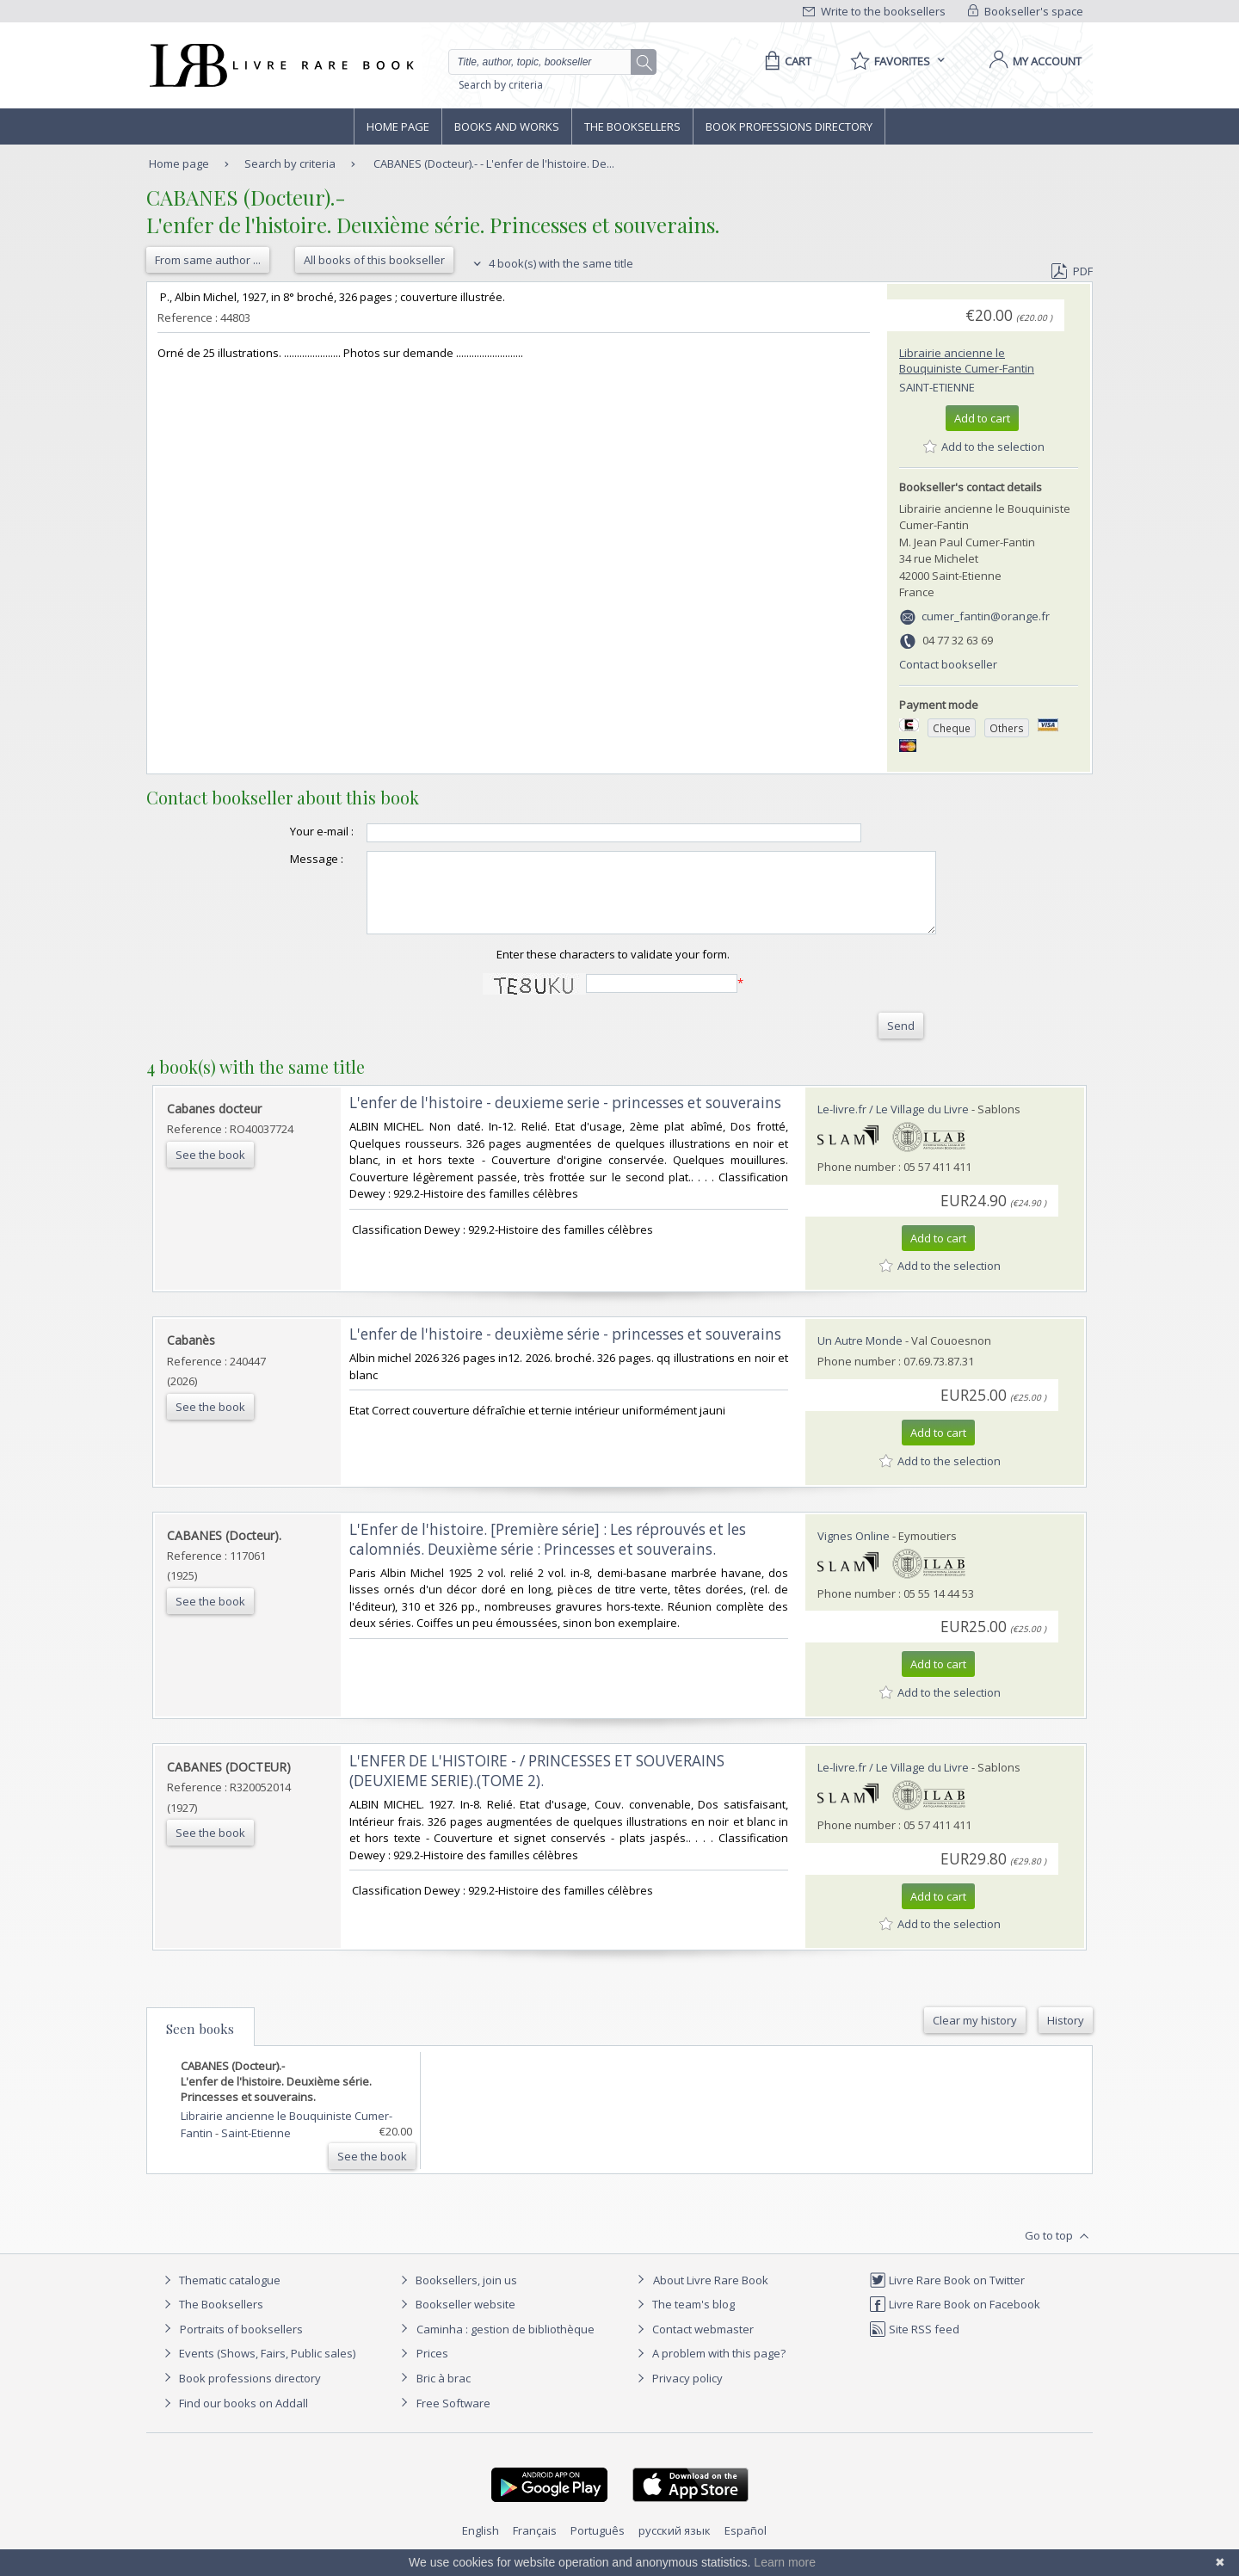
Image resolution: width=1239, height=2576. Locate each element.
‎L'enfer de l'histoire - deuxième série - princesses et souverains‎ (565, 1349)
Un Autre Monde (860, 1356)
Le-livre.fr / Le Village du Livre (893, 1124)
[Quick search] (547, 62)
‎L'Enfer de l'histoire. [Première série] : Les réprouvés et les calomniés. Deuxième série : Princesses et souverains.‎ (547, 1555)
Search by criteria (501, 84)
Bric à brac (443, 2393)
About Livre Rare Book (710, 2295)
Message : (282, 858)
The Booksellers (632, 126)
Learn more (785, 2562)
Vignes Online (853, 1551)
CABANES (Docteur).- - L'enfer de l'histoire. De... (493, 163)
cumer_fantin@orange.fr (986, 616)
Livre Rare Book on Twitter (947, 2295)
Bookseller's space (1025, 11)
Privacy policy (677, 2393)
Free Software (453, 2418)
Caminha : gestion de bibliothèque (505, 2344)
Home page (398, 126)
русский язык (674, 2546)
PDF (1072, 271)
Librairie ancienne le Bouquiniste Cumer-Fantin (966, 360)
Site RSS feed (914, 2344)
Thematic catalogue (219, 2295)
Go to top (1059, 2251)
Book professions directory (789, 126)
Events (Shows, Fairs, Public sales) (257, 2368)
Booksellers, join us (456, 2295)
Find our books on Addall (233, 2418)
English (480, 2546)
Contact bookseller (948, 664)
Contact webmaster (693, 2344)
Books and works (506, 126)
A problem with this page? (709, 2368)
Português (597, 2546)
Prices (432, 2368)
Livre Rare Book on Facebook (954, 2319)
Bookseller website (455, 2319)
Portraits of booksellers (241, 2344)
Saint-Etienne (937, 387)
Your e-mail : (287, 831)
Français (535, 2546)
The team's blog (683, 2319)
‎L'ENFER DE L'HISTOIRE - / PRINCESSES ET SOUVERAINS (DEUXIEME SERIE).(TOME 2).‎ (536, 1786)
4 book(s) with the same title (551, 263)
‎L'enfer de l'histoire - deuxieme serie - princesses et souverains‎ (565, 1118)
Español (745, 2546)
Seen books (200, 2044)
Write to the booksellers (874, 11)
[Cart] (785, 61)
